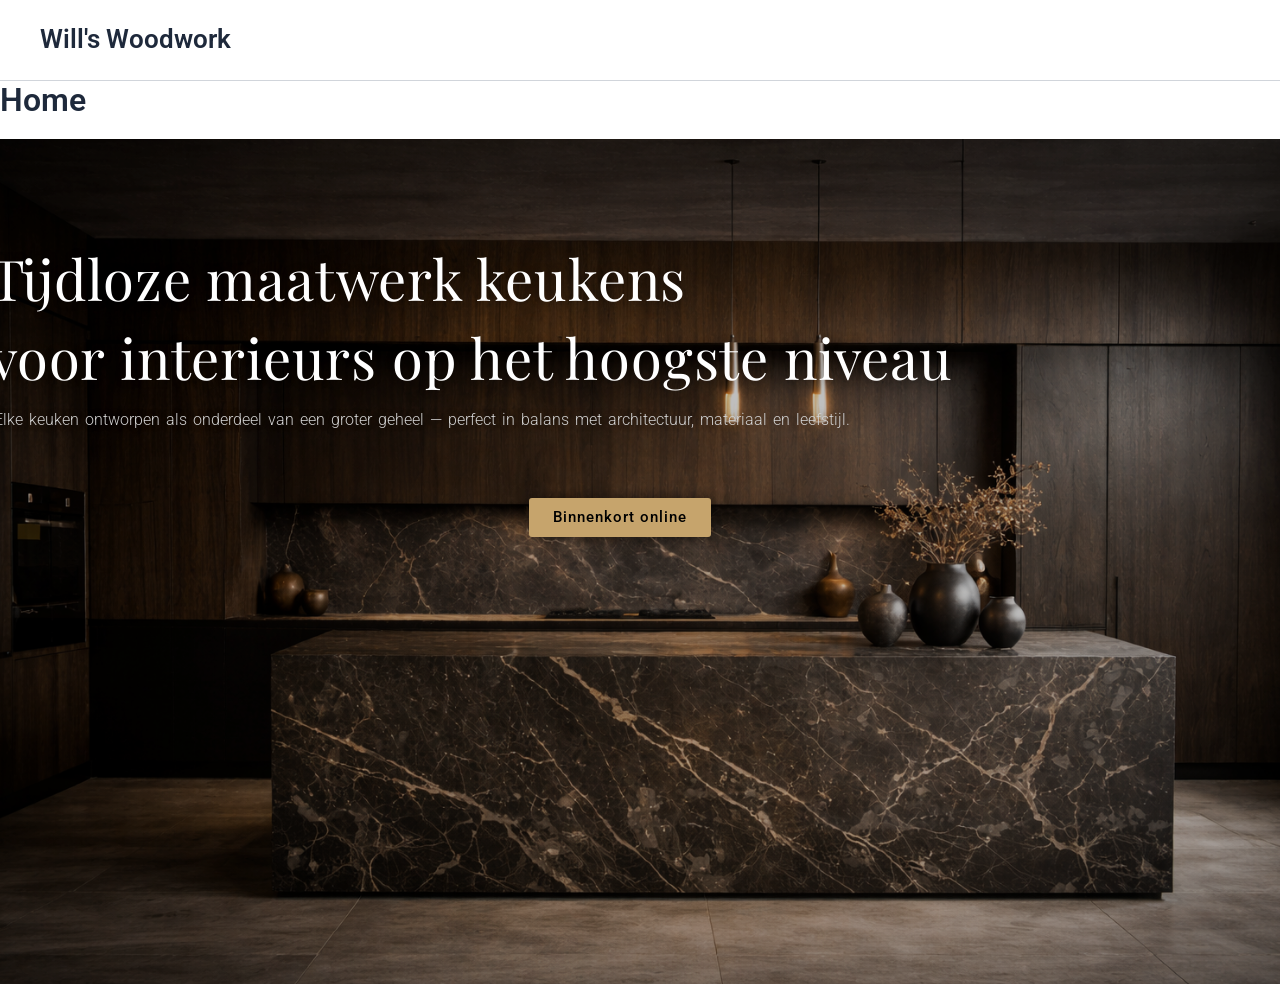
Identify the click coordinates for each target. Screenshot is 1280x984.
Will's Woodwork (135, 39)
